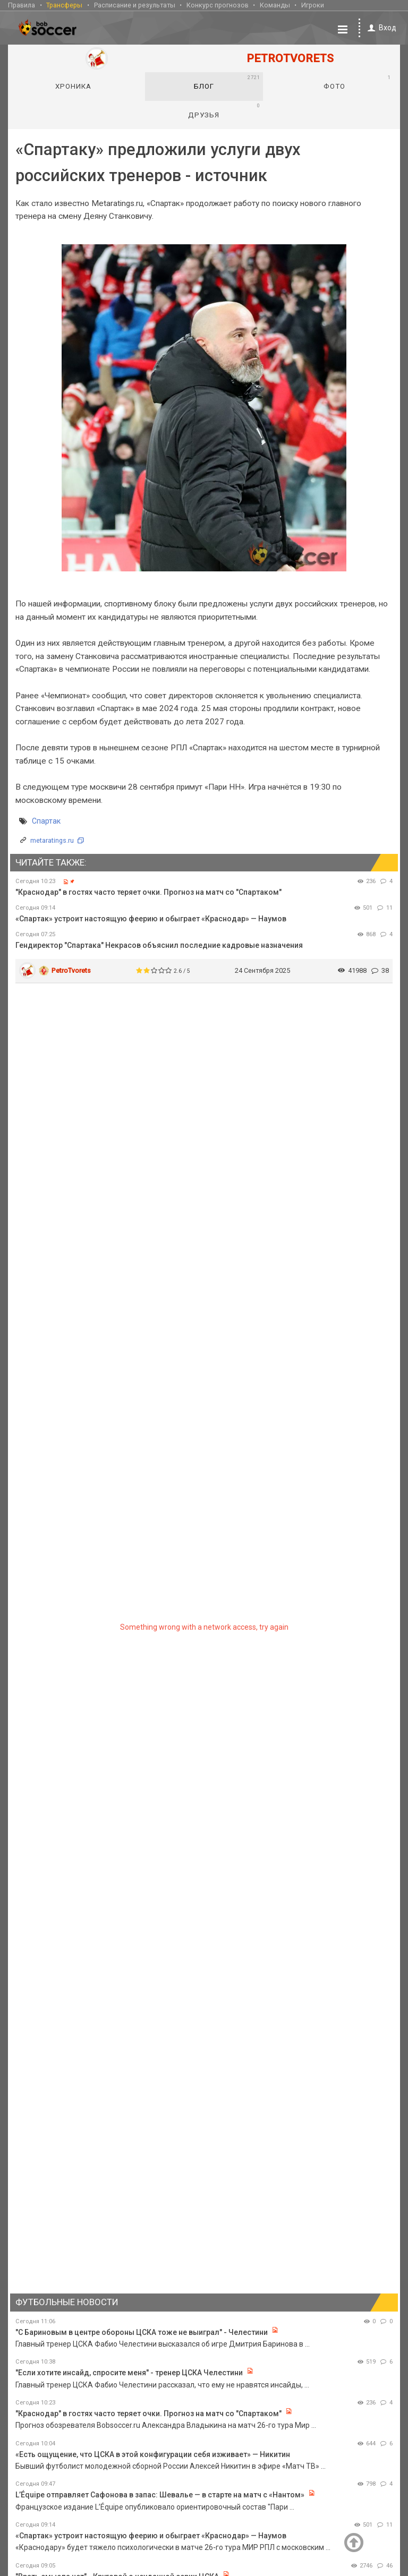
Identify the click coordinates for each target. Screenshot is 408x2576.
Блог (227, 82)
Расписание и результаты (134, 4)
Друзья (224, 110)
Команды (275, 4)
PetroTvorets (71, 970)
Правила (21, 4)
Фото (357, 82)
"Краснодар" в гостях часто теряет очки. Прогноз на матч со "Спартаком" (148, 891)
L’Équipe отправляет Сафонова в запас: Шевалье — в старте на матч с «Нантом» (160, 2494)
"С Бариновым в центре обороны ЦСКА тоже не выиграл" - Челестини (141, 2331)
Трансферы (64, 4)
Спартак (46, 820)
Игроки (312, 4)
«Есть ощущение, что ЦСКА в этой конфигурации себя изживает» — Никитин (152, 2454)
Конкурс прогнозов (217, 4)
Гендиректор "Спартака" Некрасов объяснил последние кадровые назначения (159, 944)
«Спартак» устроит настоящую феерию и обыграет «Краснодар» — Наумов (150, 918)
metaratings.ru (52, 840)
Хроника (73, 86)
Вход (380, 27)
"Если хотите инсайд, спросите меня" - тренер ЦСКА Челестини (129, 2372)
